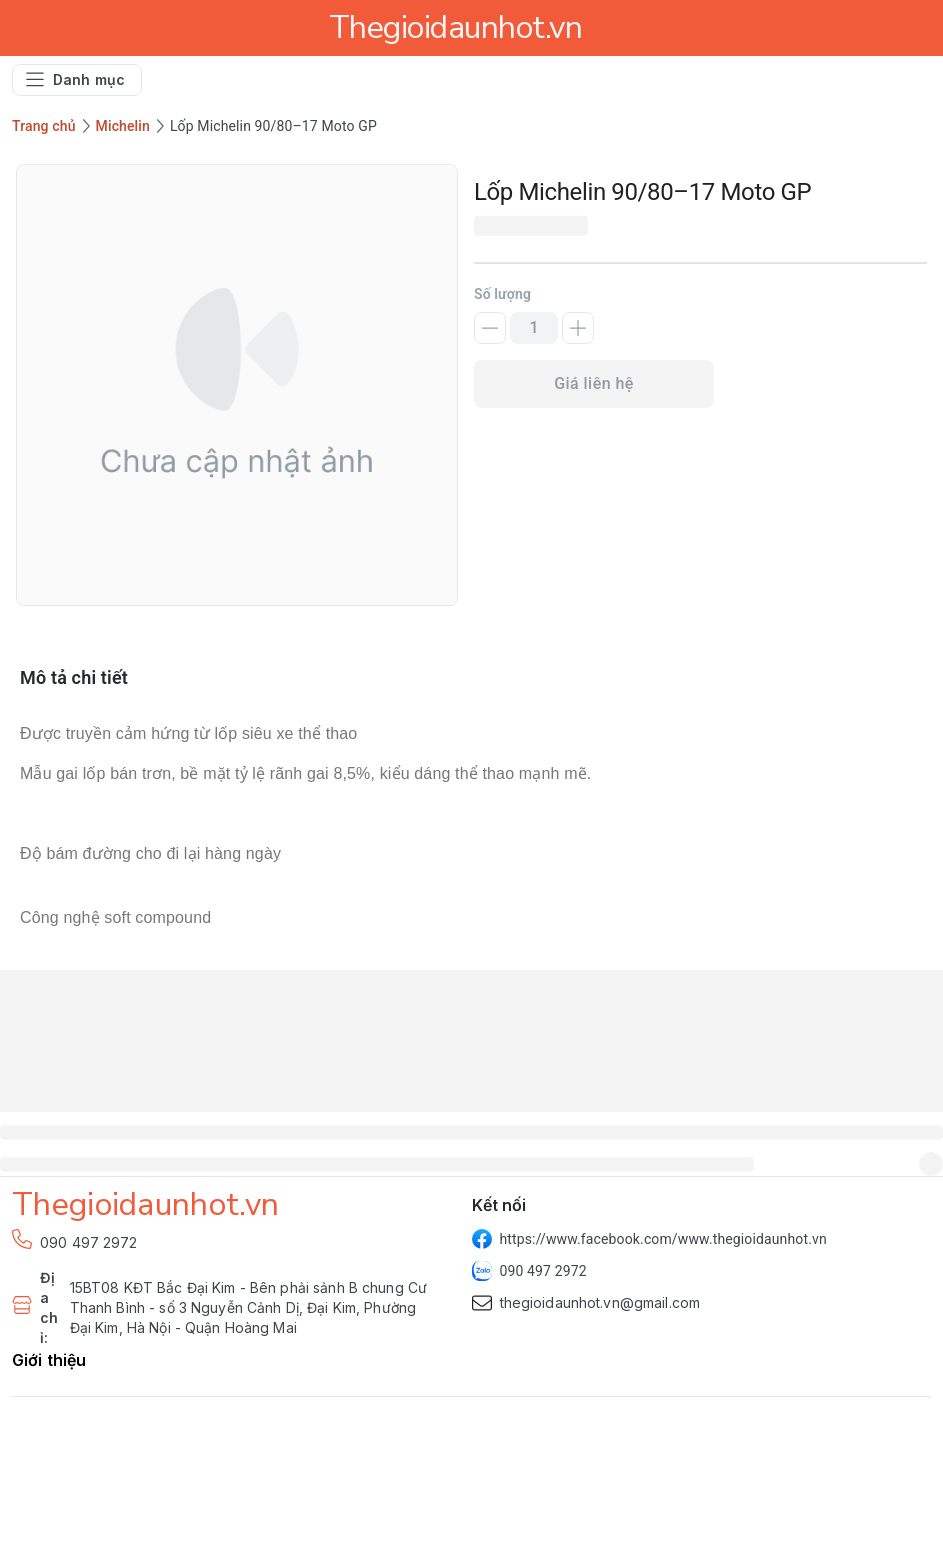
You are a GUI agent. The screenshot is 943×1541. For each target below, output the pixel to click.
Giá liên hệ (594, 383)
